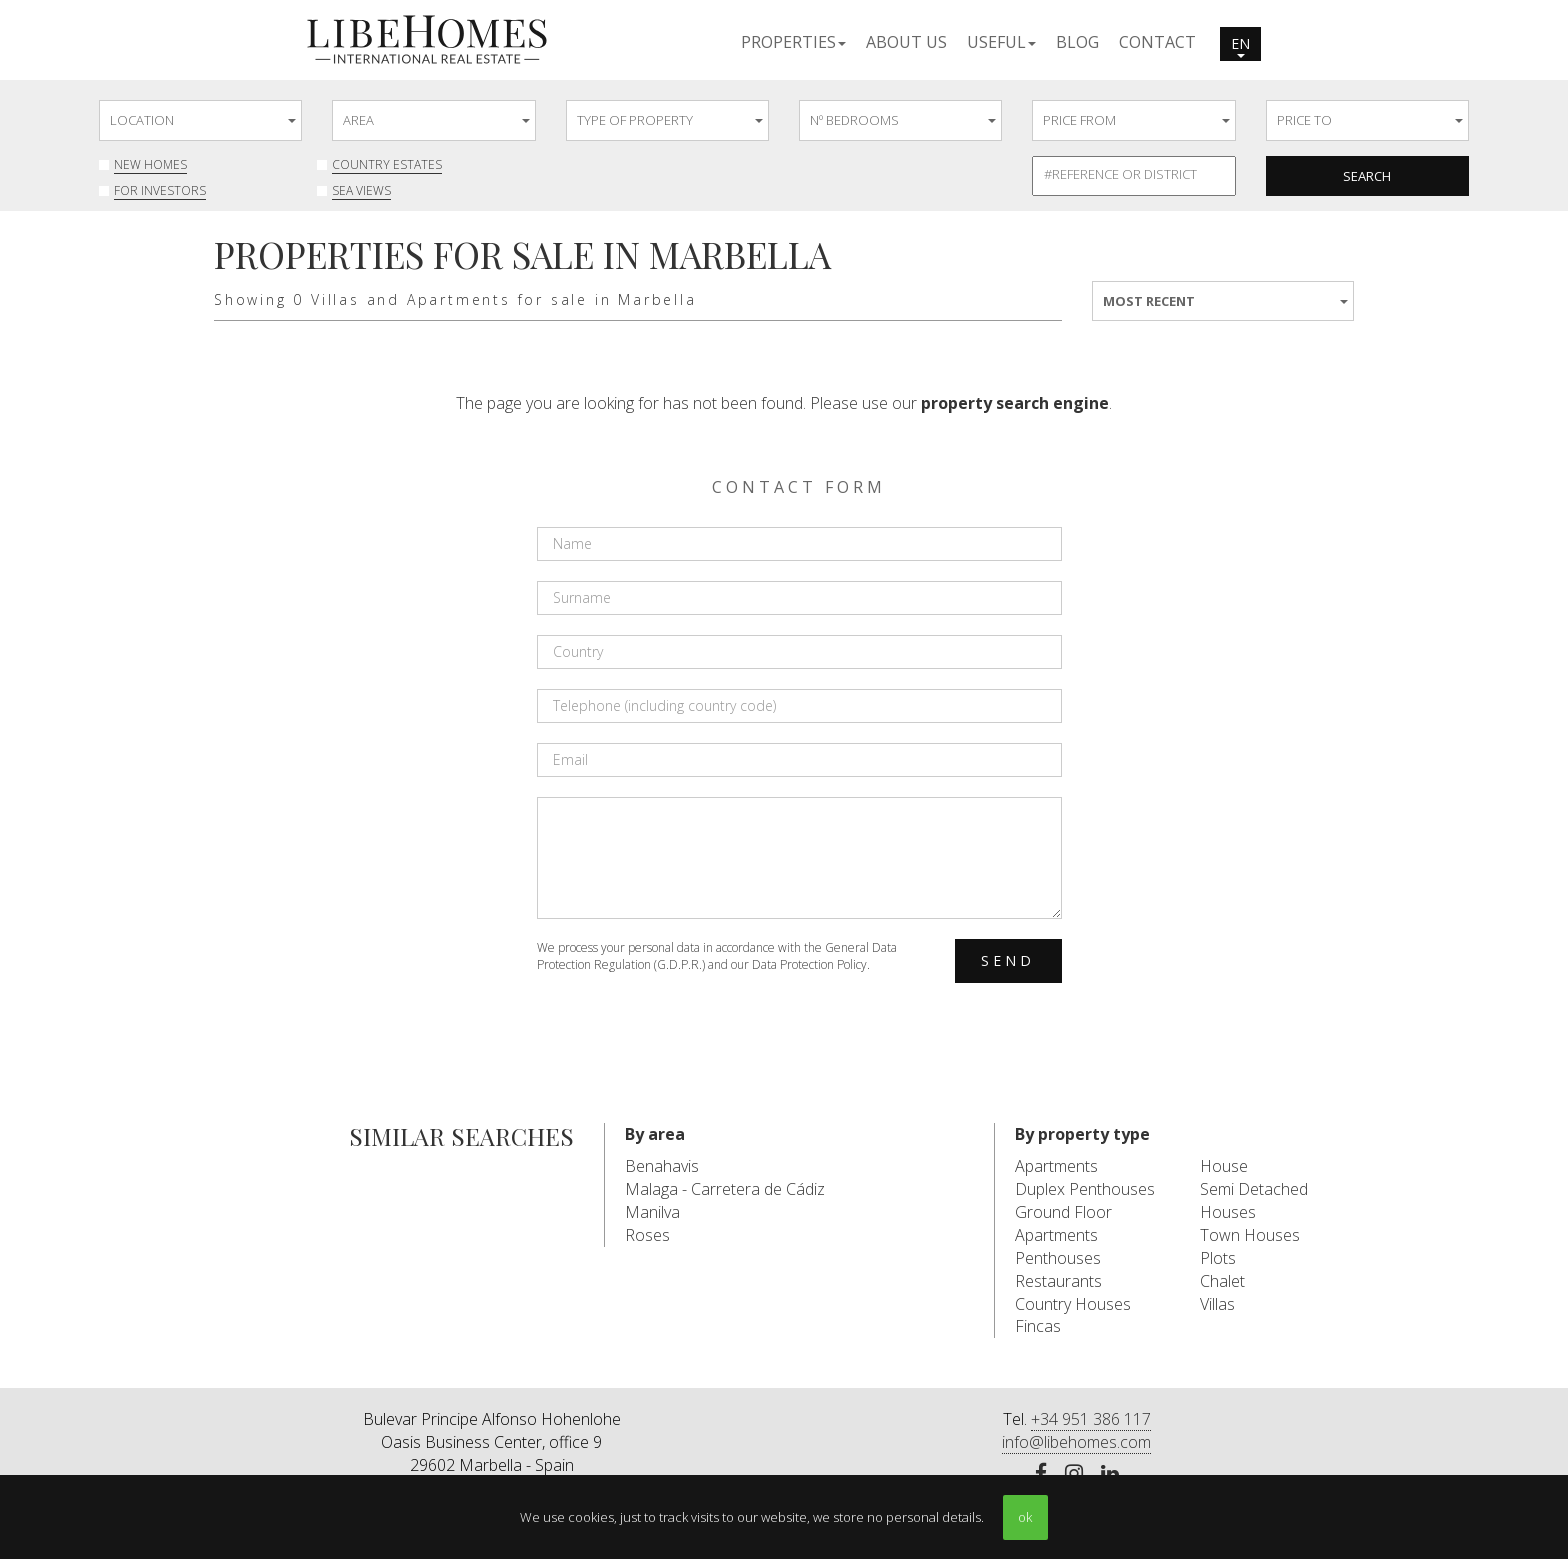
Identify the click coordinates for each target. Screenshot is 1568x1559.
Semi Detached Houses (1254, 1200)
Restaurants (1058, 1281)
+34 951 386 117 (1091, 1419)
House (1224, 1166)
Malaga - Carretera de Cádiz (725, 1189)
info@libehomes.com (1076, 1442)
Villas (1217, 1304)
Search (1367, 176)
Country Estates (387, 164)
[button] (793, 41)
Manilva (652, 1212)
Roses (647, 1235)
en (1240, 46)
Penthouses (1058, 1258)
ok (1025, 1517)
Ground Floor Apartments (1063, 1223)
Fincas (1038, 1326)
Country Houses (1073, 1304)
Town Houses (1250, 1235)
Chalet (1222, 1281)
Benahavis (662, 1166)
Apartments (1056, 1166)
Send (1008, 960)
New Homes (150, 164)
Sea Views (361, 190)
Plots (1218, 1258)
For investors (160, 190)
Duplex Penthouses (1085, 1189)
